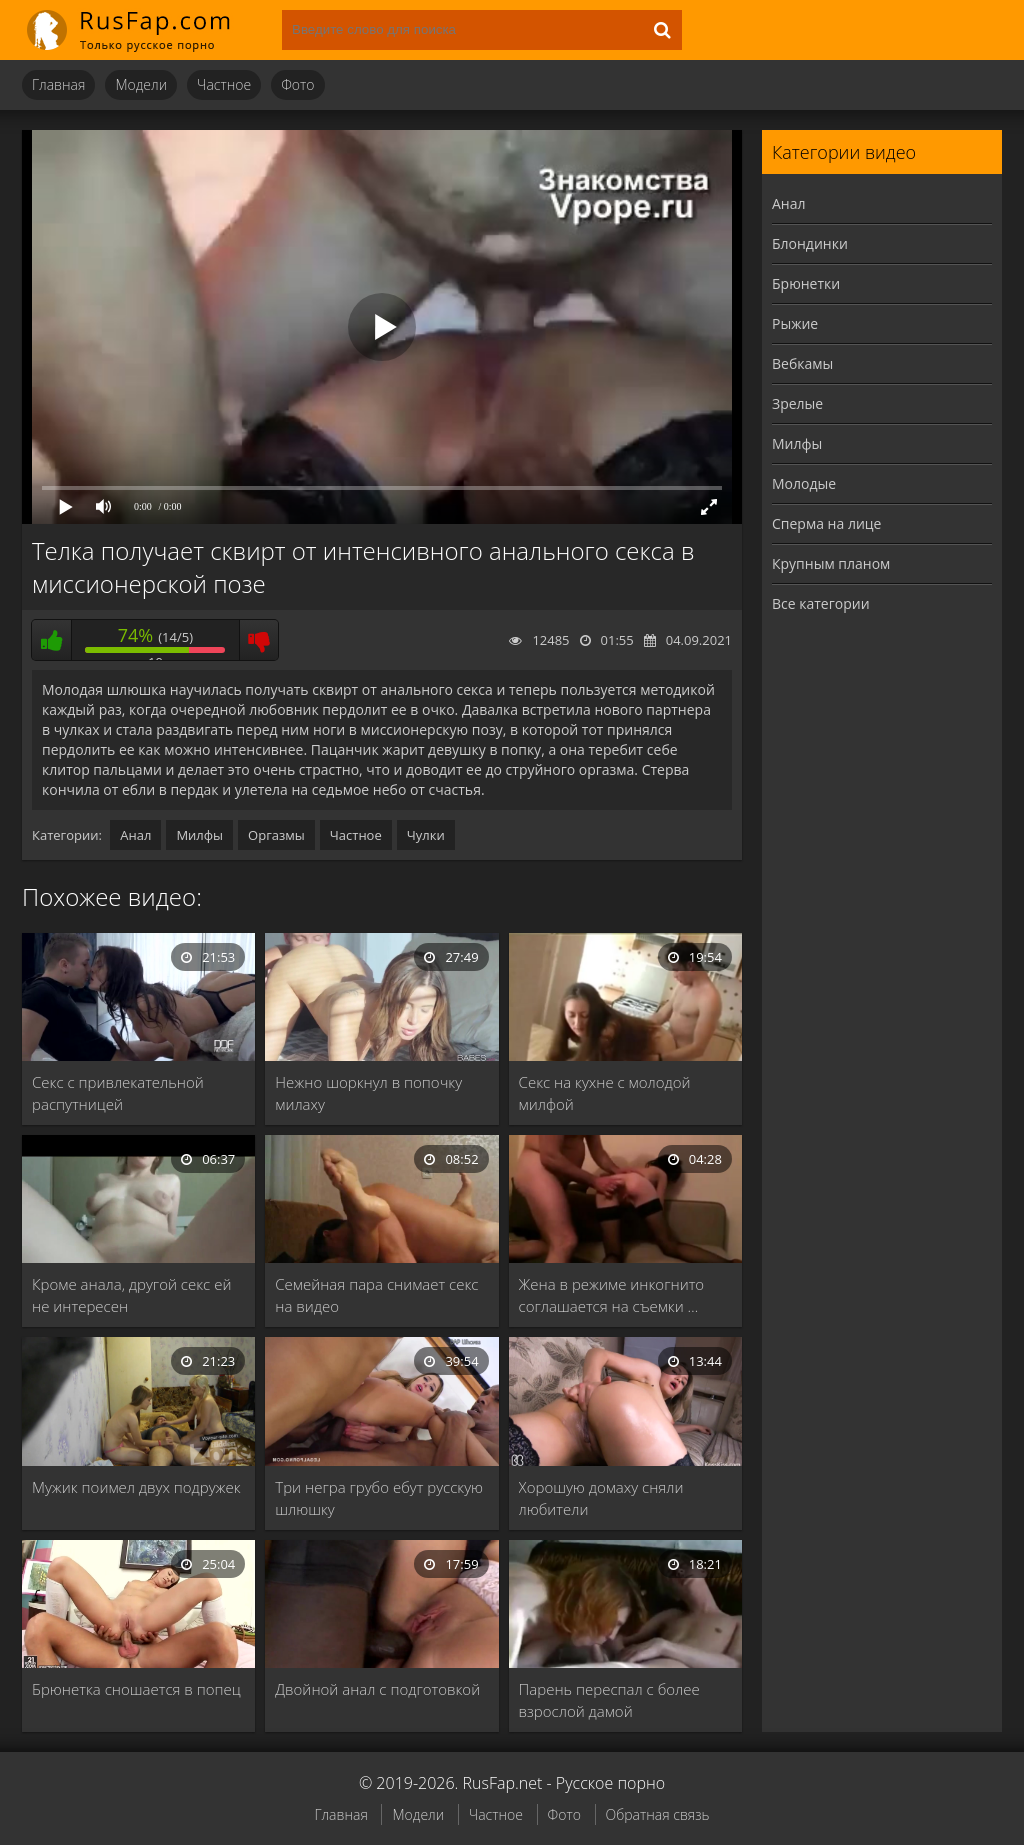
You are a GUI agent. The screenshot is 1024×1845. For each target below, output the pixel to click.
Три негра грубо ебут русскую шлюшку (379, 1498)
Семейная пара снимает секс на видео (376, 1295)
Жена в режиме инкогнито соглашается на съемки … (612, 1295)
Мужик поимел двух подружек (136, 1487)
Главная (58, 84)
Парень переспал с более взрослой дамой (609, 1700)
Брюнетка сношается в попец (136, 1689)
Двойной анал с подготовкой (377, 1689)
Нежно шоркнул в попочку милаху (368, 1093)
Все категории (821, 603)
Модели (141, 84)
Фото (297, 84)
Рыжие (795, 323)
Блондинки (810, 243)
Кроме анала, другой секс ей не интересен (131, 1295)
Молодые (804, 483)
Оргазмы (276, 835)
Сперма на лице (826, 523)
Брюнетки (806, 283)
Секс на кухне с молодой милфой (605, 1093)
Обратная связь (658, 1814)
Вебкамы (802, 363)
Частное (224, 84)
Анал (135, 835)
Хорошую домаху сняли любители (601, 1498)
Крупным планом (831, 563)
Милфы (199, 835)
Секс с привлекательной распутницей (118, 1093)
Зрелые (797, 403)
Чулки (426, 835)
